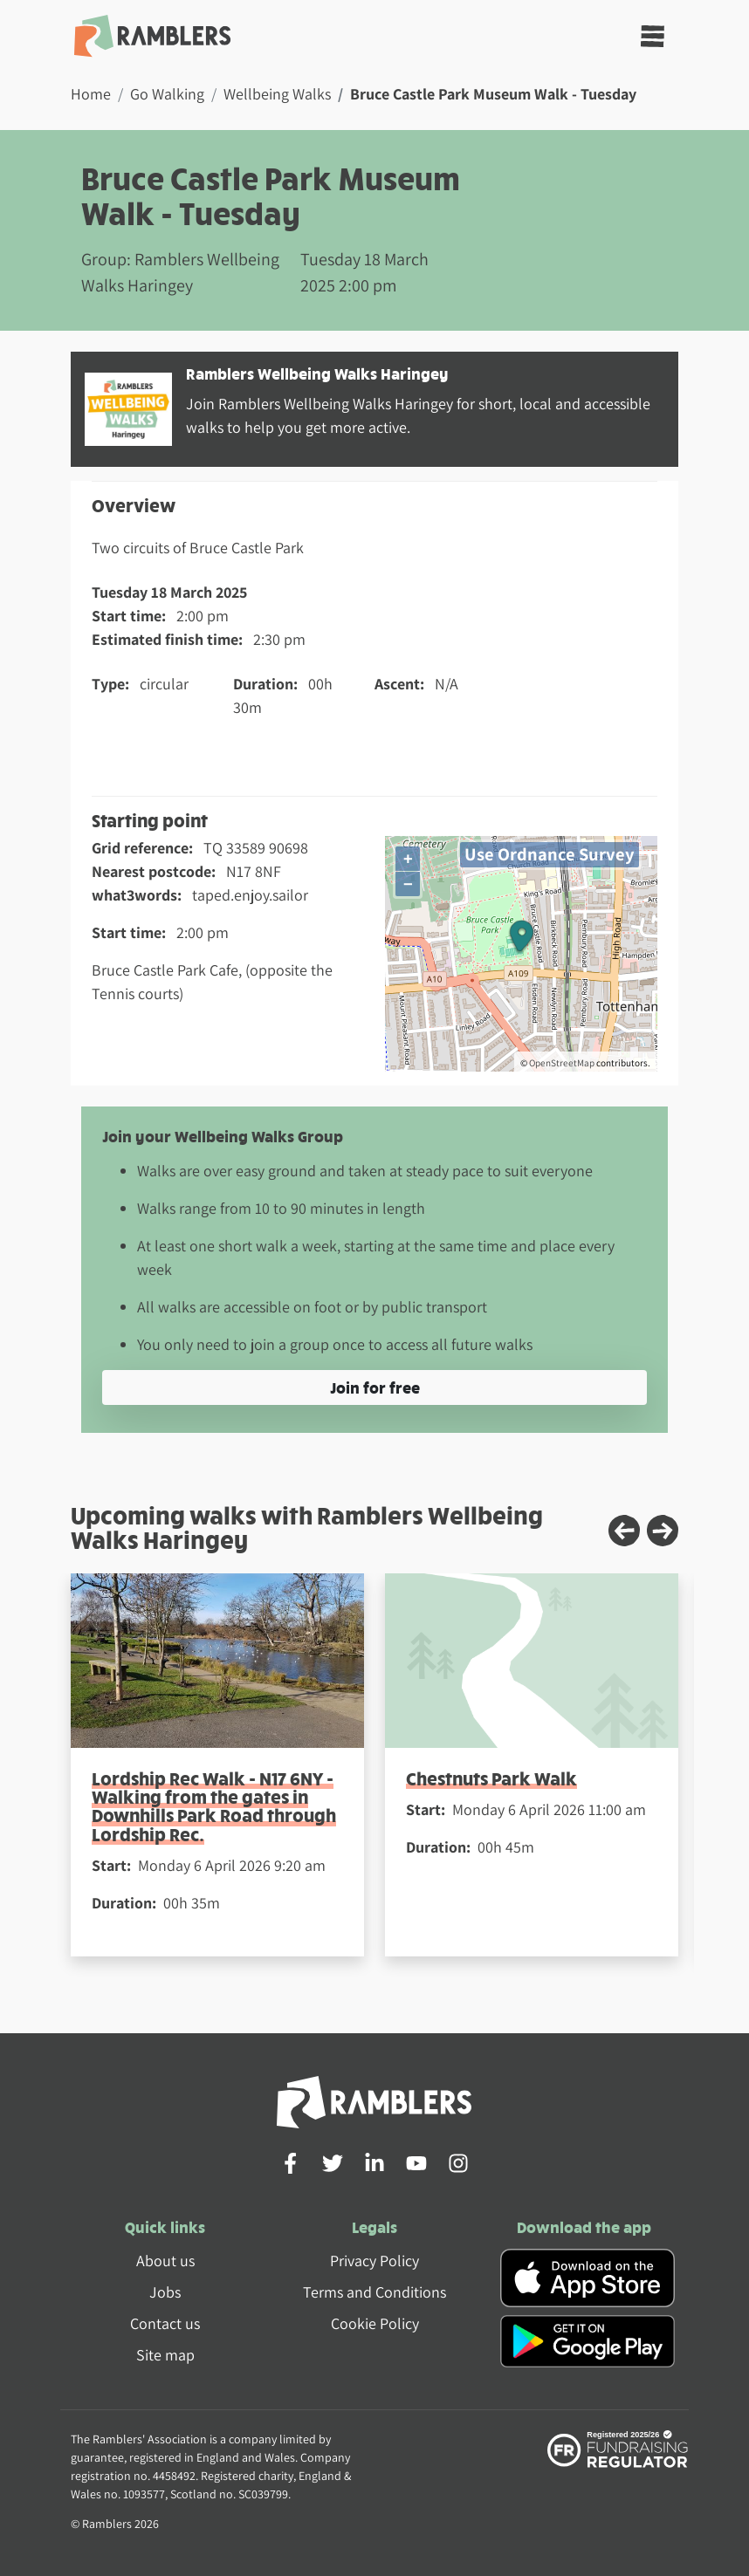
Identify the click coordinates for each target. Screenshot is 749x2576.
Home (91, 94)
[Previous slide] (624, 1530)
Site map (165, 2355)
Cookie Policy (375, 2323)
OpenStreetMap (561, 1063)
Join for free (375, 1387)
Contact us (165, 2323)
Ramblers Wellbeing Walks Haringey (317, 373)
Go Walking (167, 94)
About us (165, 2261)
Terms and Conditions (374, 2292)
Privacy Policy (374, 2261)
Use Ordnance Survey (549, 854)
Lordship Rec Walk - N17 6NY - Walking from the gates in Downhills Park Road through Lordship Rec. (214, 1806)
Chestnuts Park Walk (491, 1778)
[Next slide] (662, 1530)
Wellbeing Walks (277, 94)
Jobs (165, 2292)
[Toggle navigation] (652, 36)
